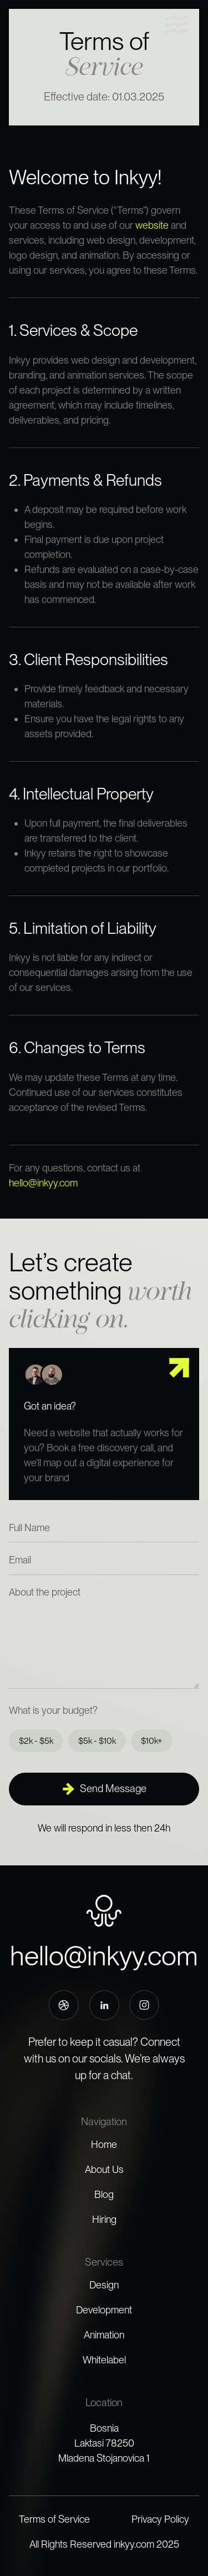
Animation (104, 2335)
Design (104, 2285)
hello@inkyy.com (43, 1183)
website (152, 225)
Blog (104, 2194)
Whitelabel (104, 2360)
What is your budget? (53, 1710)
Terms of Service (54, 2519)
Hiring (104, 2219)
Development (104, 2310)
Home (104, 2144)
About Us (104, 2169)
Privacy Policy (160, 2519)
